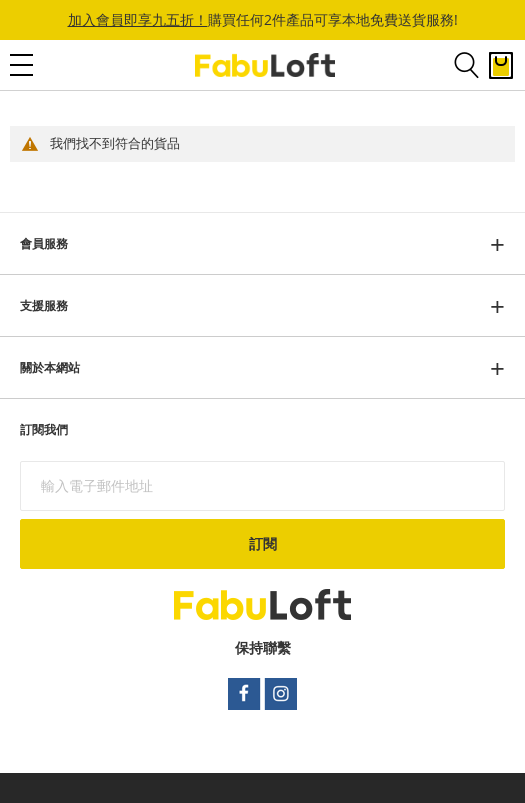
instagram (282, 694)
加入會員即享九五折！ (138, 19)
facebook (244, 694)
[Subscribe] (262, 544)
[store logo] (265, 65)
